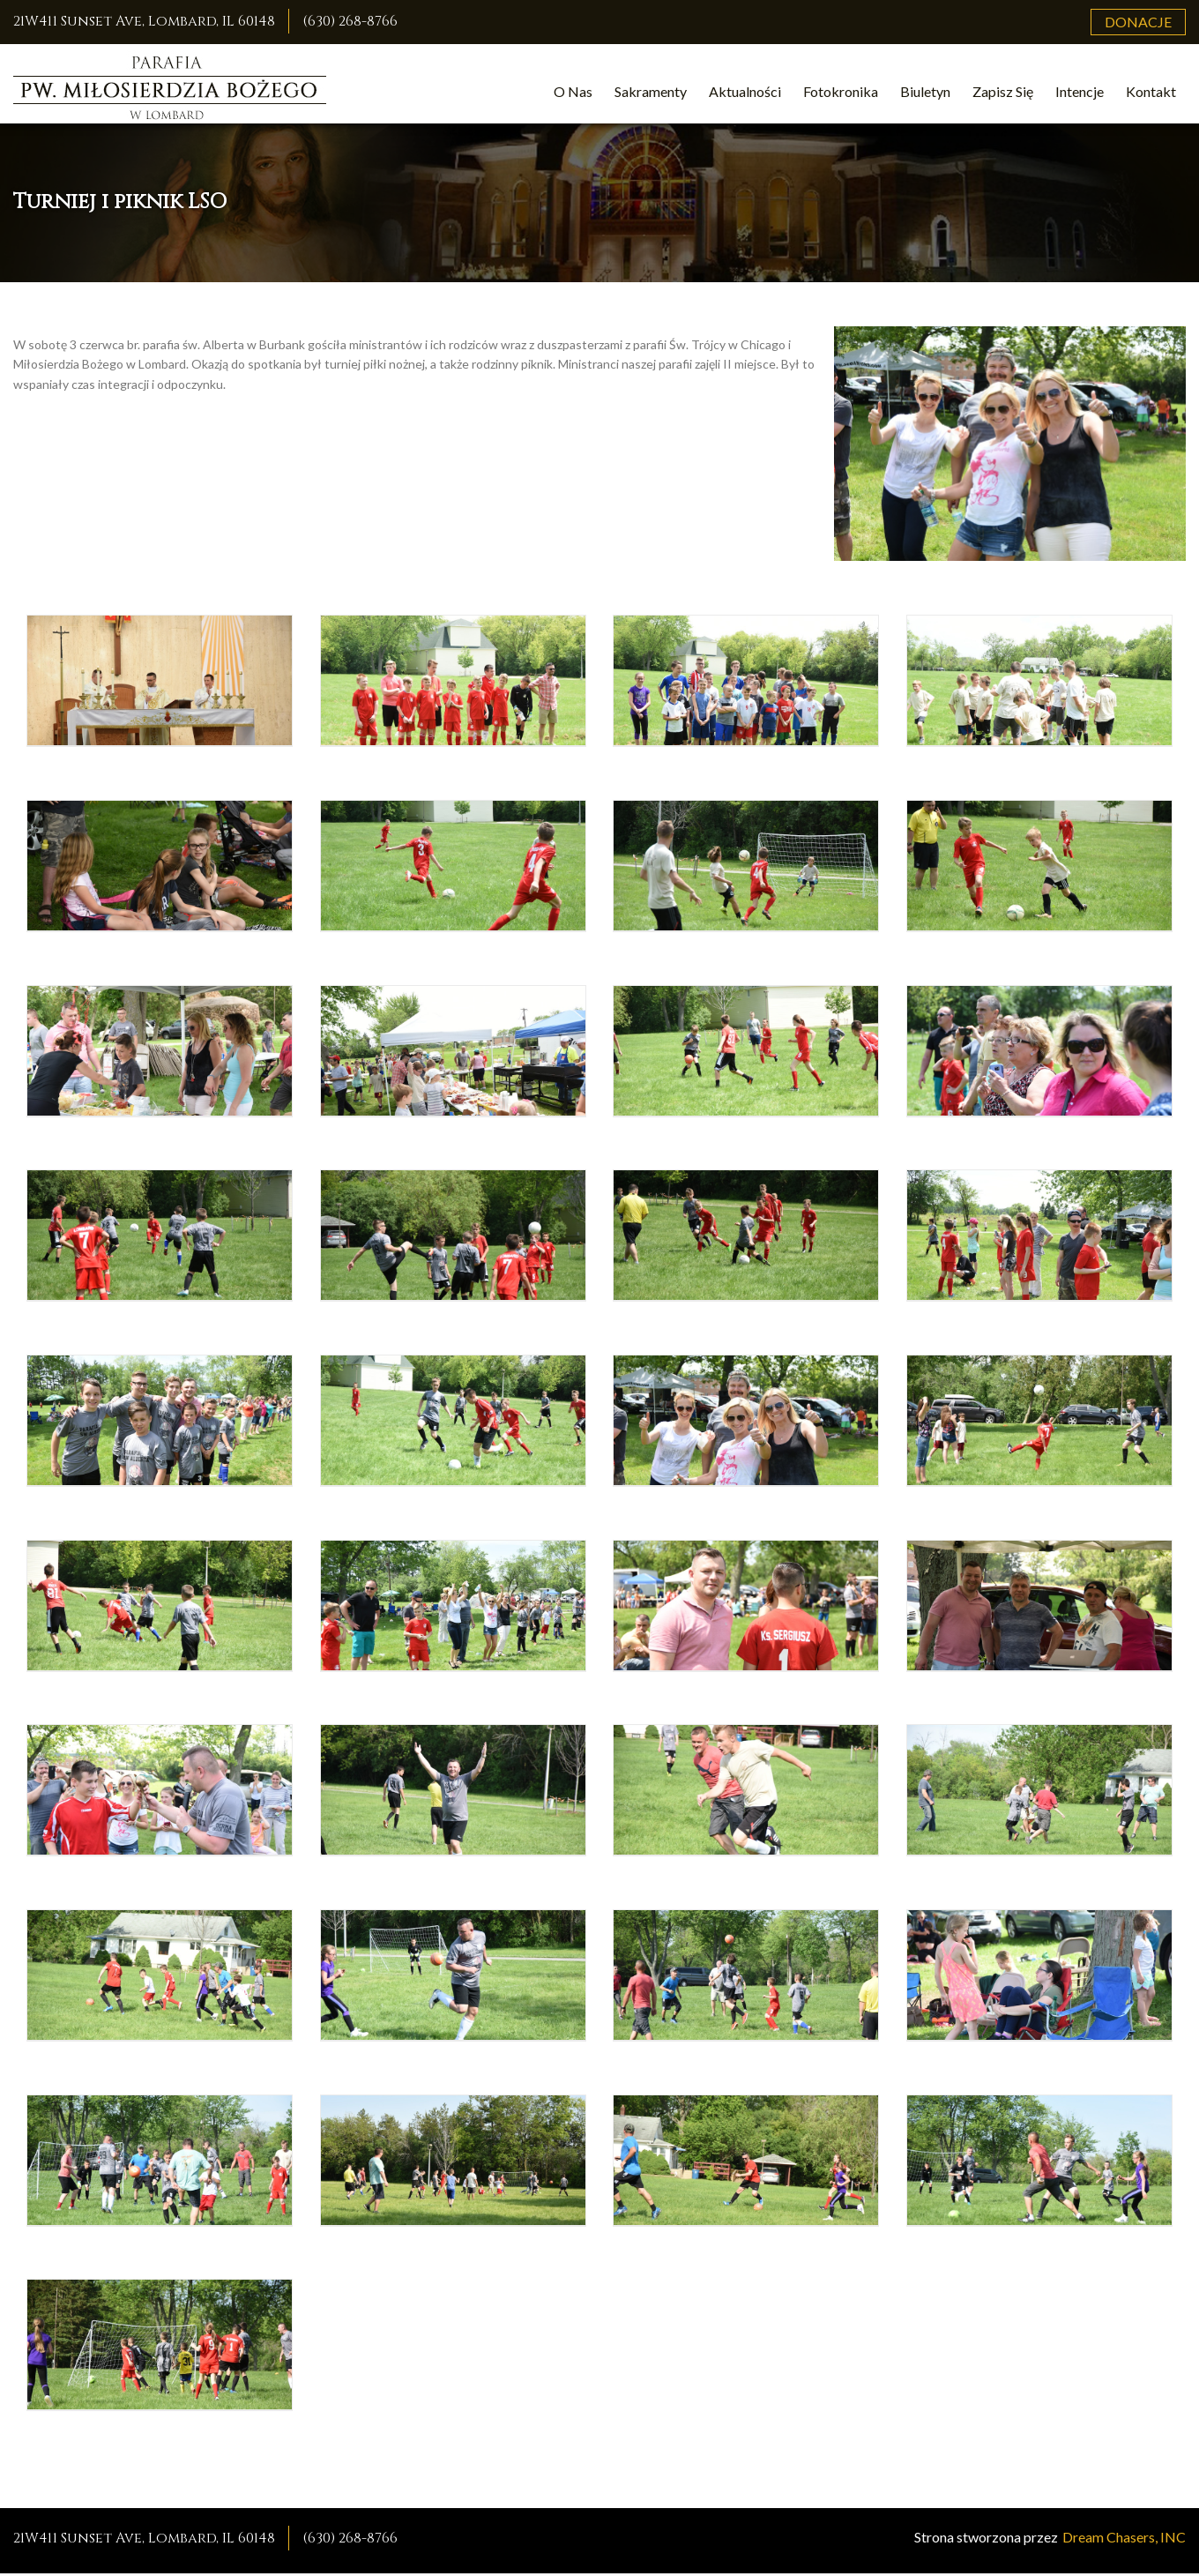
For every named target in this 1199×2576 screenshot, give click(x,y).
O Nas (573, 91)
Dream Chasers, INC (1124, 2539)
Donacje (1138, 21)
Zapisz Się (1002, 91)
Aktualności (745, 91)
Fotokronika (840, 91)
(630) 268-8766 (350, 21)
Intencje (1079, 91)
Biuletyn (925, 91)
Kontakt (1151, 91)
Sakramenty (650, 91)
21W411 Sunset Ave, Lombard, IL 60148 (144, 21)
